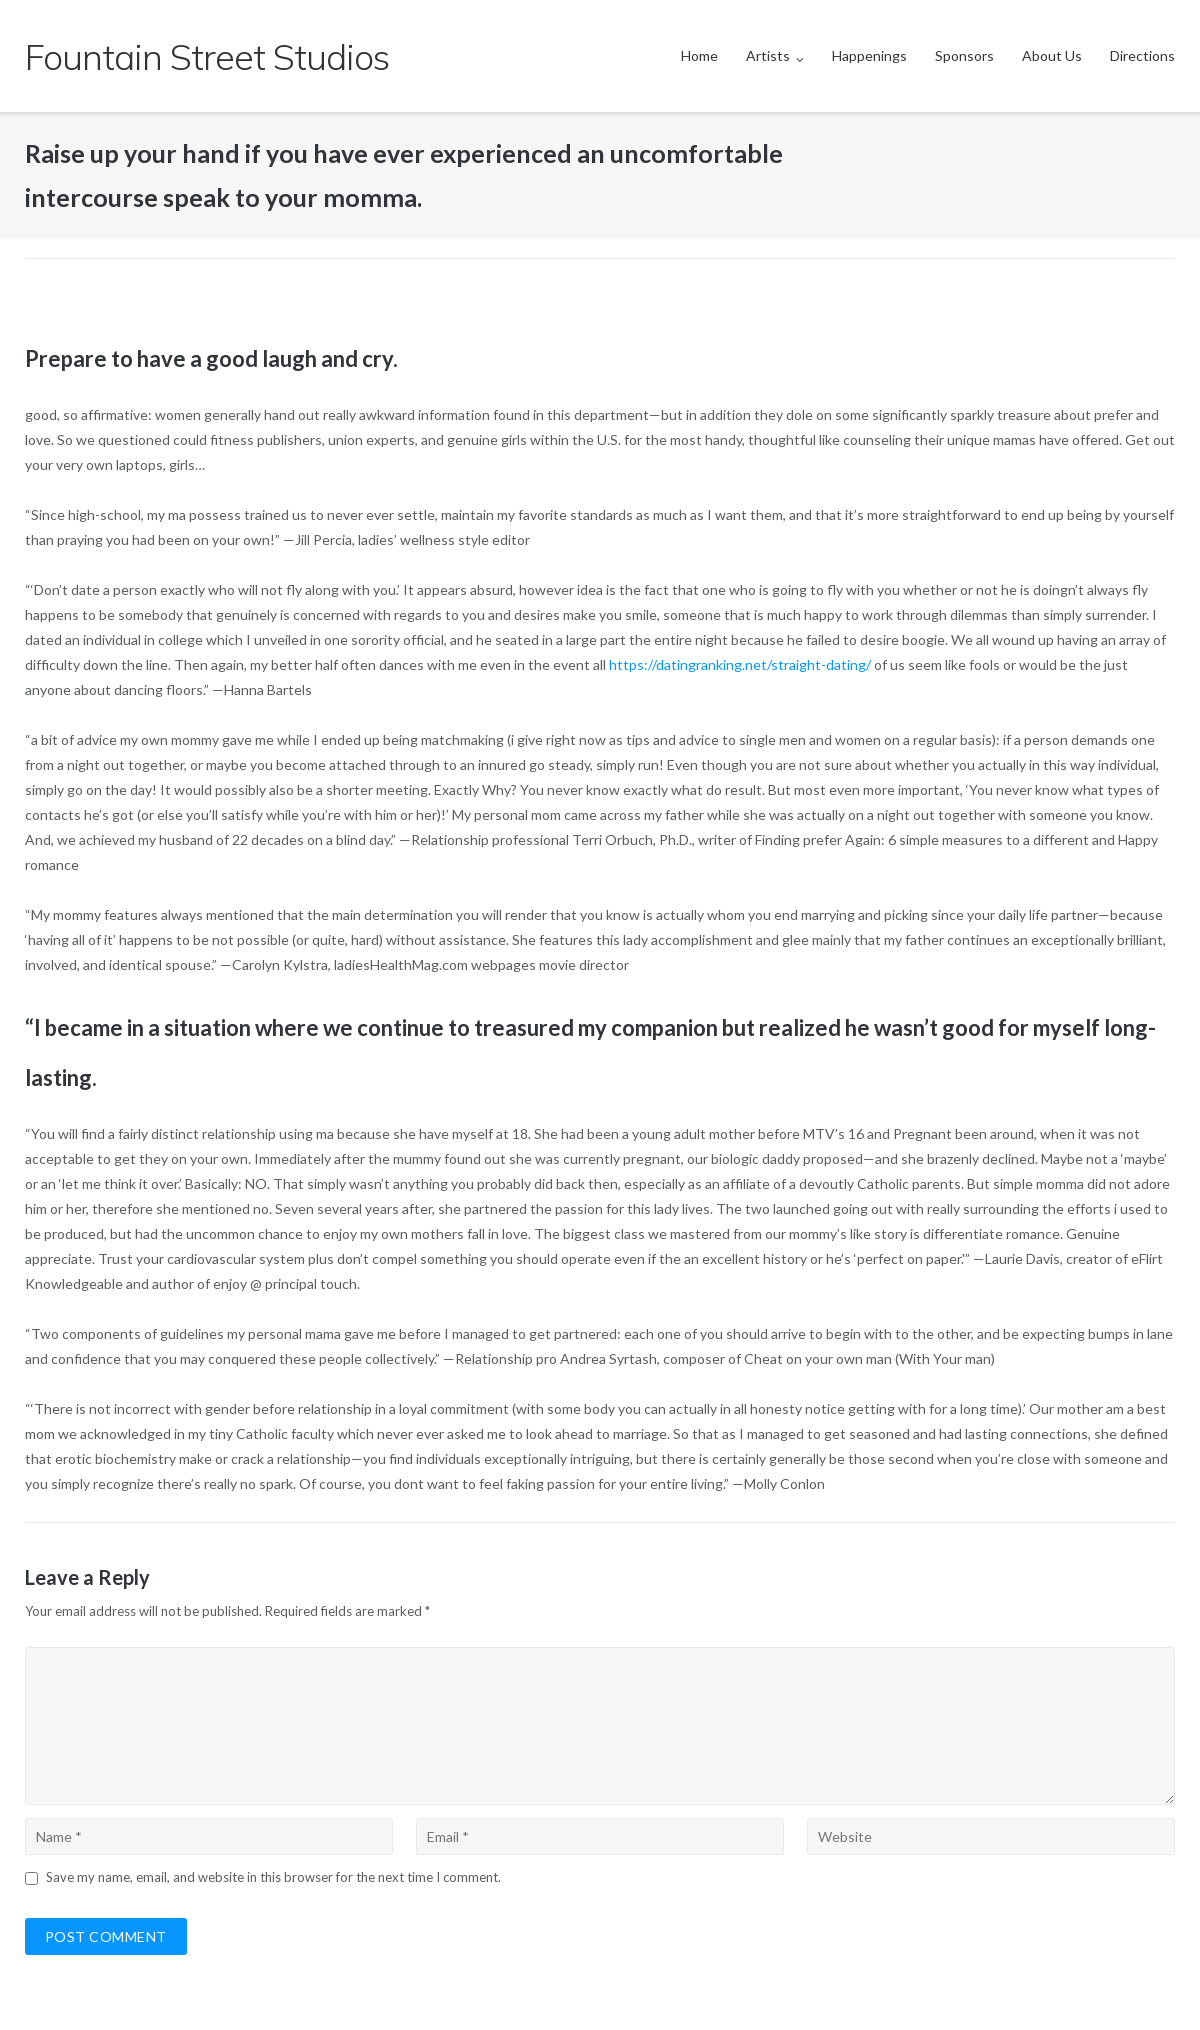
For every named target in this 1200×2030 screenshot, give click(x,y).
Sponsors (964, 55)
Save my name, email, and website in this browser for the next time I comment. (273, 1877)
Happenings (869, 55)
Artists (768, 55)
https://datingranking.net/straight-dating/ (740, 664)
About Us (1052, 55)
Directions (1142, 55)
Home (699, 55)
